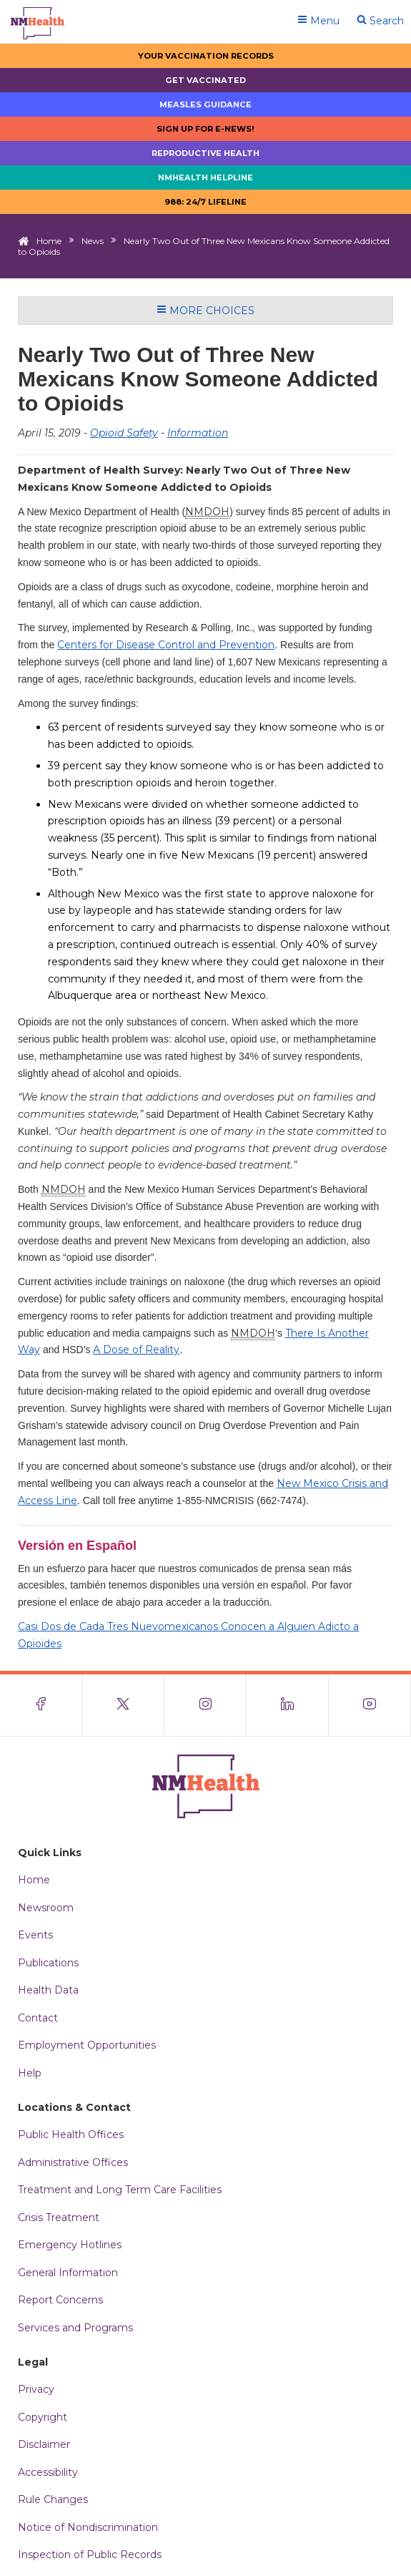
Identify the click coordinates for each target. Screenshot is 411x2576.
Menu (318, 20)
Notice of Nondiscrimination (88, 2527)
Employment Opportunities (87, 2045)
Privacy (36, 2389)
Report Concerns (60, 2299)
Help (29, 2073)
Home (48, 240)
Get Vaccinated (205, 80)
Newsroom (46, 1907)
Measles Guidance (205, 104)
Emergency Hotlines (70, 2244)
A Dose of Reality (136, 1349)
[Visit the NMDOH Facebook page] (41, 1705)
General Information (68, 2272)
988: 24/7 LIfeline (205, 202)
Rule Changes (53, 2499)
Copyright (42, 2417)
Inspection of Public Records (90, 2554)
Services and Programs (75, 2327)
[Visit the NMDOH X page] (123, 1705)
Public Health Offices (71, 2134)
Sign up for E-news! (205, 129)
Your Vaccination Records (206, 56)
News (92, 240)
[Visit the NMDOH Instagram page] (205, 1705)
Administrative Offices (73, 2162)
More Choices (205, 310)
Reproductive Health (205, 153)
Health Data (48, 1990)
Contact (38, 2017)
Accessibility (48, 2472)
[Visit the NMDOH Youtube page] (370, 1705)
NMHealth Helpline (205, 177)
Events (35, 1934)
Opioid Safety (124, 432)
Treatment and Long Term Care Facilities (120, 2189)
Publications (48, 1962)
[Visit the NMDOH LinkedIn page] (288, 1705)
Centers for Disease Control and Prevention (165, 644)
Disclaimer (44, 2444)
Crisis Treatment (58, 2217)
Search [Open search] (380, 20)
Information (197, 432)
